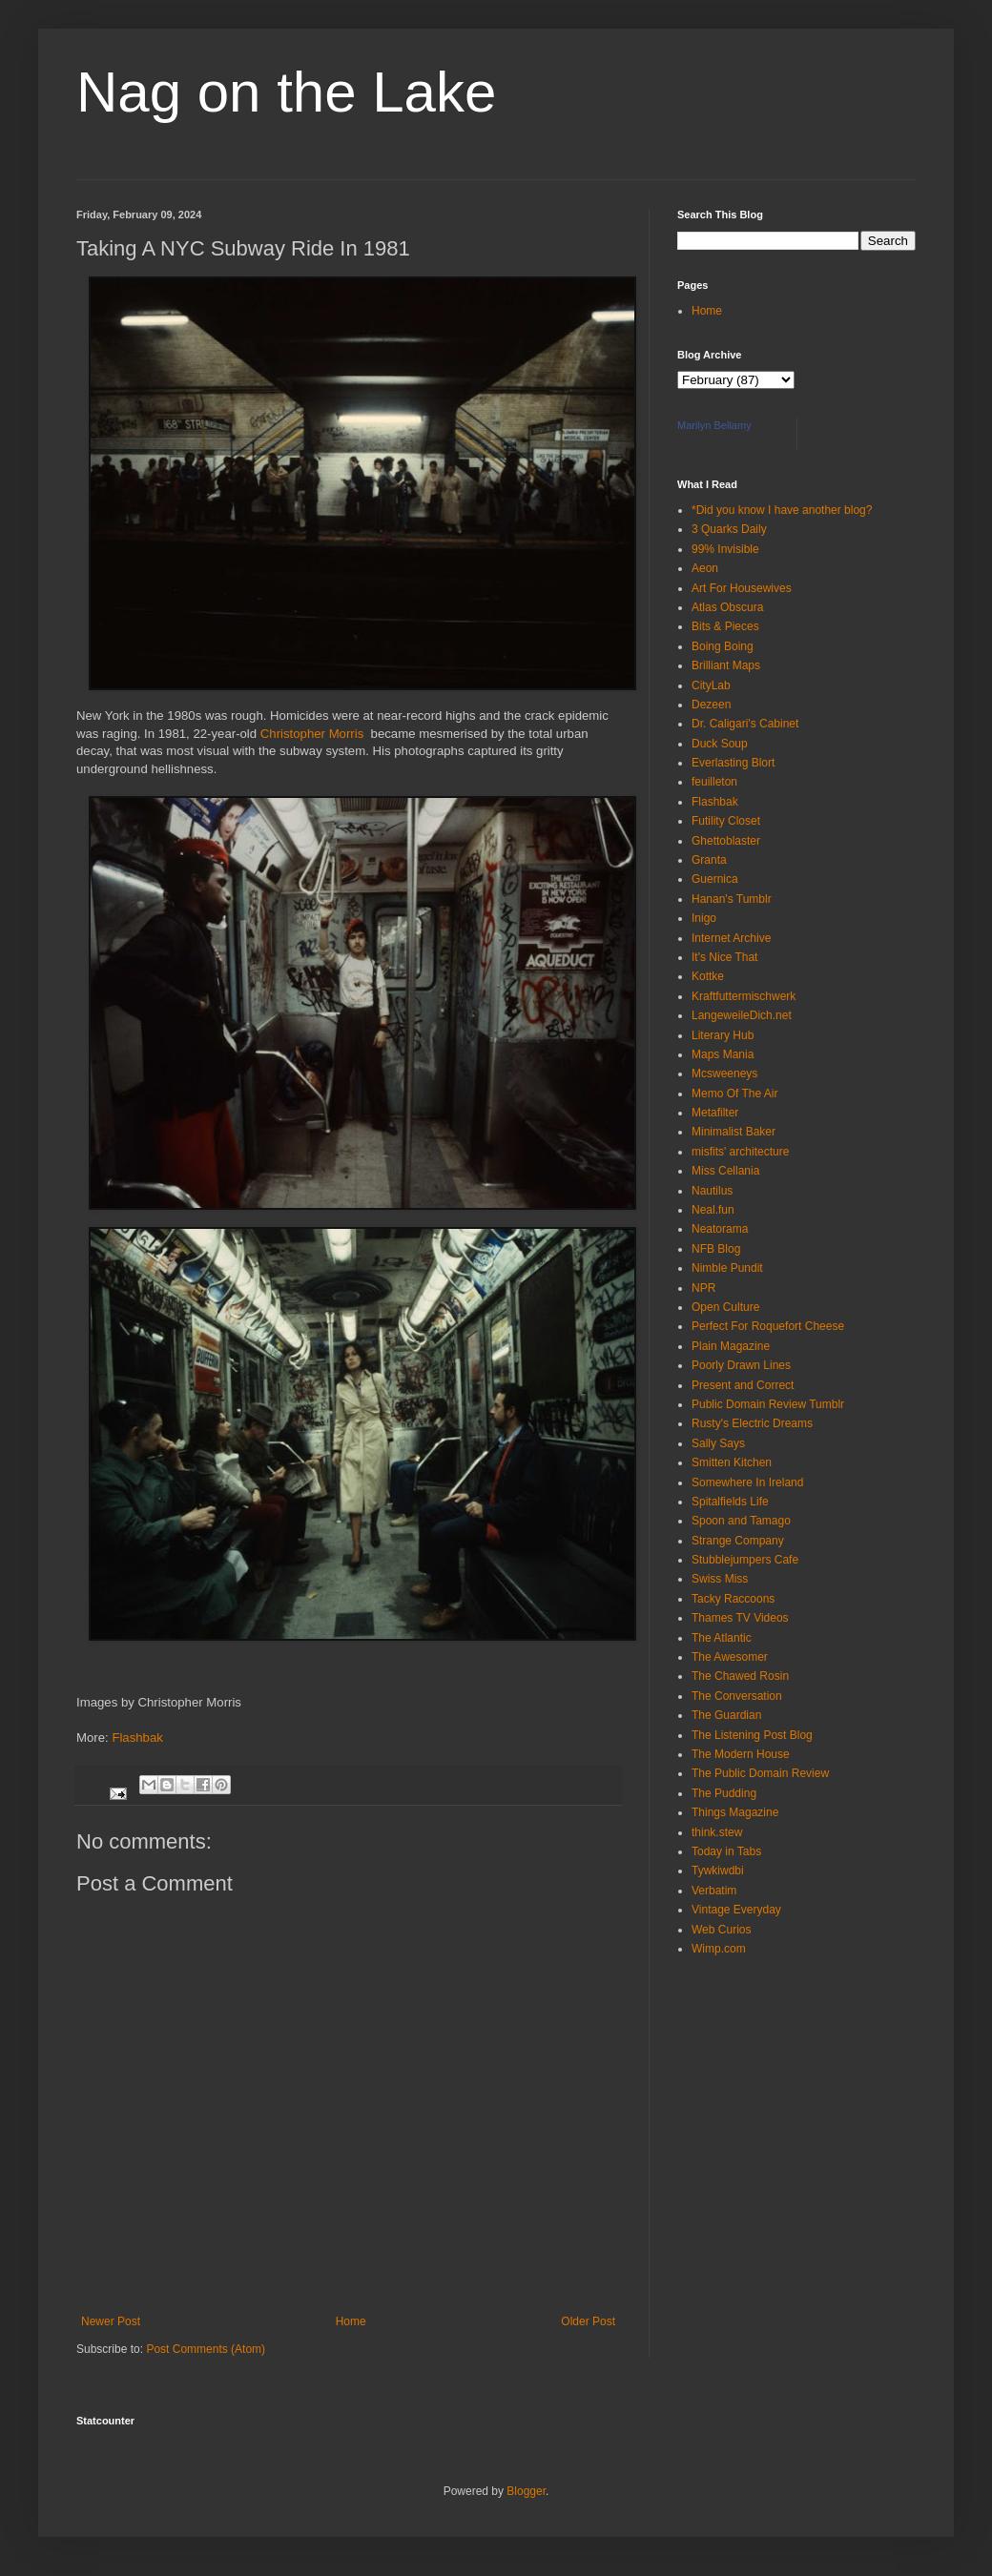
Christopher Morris (313, 733)
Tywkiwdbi (718, 1870)
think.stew (717, 1832)
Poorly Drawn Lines (741, 1365)
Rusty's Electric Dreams (752, 1423)
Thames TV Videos (740, 1618)
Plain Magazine (731, 1346)
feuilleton (714, 781)
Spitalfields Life (730, 1501)
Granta (709, 860)
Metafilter (715, 1112)
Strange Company (738, 1540)
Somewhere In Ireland (747, 1482)
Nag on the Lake (286, 92)
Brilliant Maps (726, 665)
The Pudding (724, 1793)
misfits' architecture (740, 1151)
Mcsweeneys (724, 1073)
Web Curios (721, 1929)
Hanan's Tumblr (732, 899)
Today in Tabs (726, 1851)
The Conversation (737, 1696)
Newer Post (110, 2321)
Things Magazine (735, 1812)
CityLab (711, 685)
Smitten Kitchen (732, 1462)
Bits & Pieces (725, 626)
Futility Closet (726, 821)
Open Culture (725, 1307)
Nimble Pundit (727, 1268)
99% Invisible (725, 549)
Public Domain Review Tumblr (768, 1404)
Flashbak (137, 1737)
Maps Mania (723, 1054)
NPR (703, 1288)
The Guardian (726, 1715)
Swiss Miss (720, 1578)
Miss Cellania (725, 1170)
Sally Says (718, 1443)
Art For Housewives (742, 588)
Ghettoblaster (726, 841)
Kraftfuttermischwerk (744, 996)
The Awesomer (730, 1657)
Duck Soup (720, 743)
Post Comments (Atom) (205, 2349)
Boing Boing (723, 646)
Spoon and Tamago (741, 1520)
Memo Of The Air (734, 1093)
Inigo (704, 918)
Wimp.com (719, 1948)
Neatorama (720, 1229)
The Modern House (741, 1754)
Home (351, 2321)
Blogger (526, 2491)
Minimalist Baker (733, 1131)
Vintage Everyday (736, 1909)
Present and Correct (743, 1385)
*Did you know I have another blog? (782, 510)
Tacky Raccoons (733, 1598)
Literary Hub (723, 1035)
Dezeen (711, 704)
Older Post (588, 2321)
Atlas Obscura (727, 607)
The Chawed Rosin (740, 1676)
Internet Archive (731, 938)
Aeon (705, 568)
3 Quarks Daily (729, 529)
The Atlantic (722, 1638)
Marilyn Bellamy (714, 425)
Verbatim (714, 1890)
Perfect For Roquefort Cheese (768, 1326)
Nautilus (712, 1190)
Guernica (715, 879)
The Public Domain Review (760, 1773)
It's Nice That (724, 957)
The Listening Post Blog (752, 1735)
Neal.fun (713, 1209)
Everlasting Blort (733, 762)
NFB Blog (716, 1249)
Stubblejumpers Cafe (745, 1559)
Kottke (708, 976)
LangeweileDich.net (742, 1015)
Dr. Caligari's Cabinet (745, 723)
